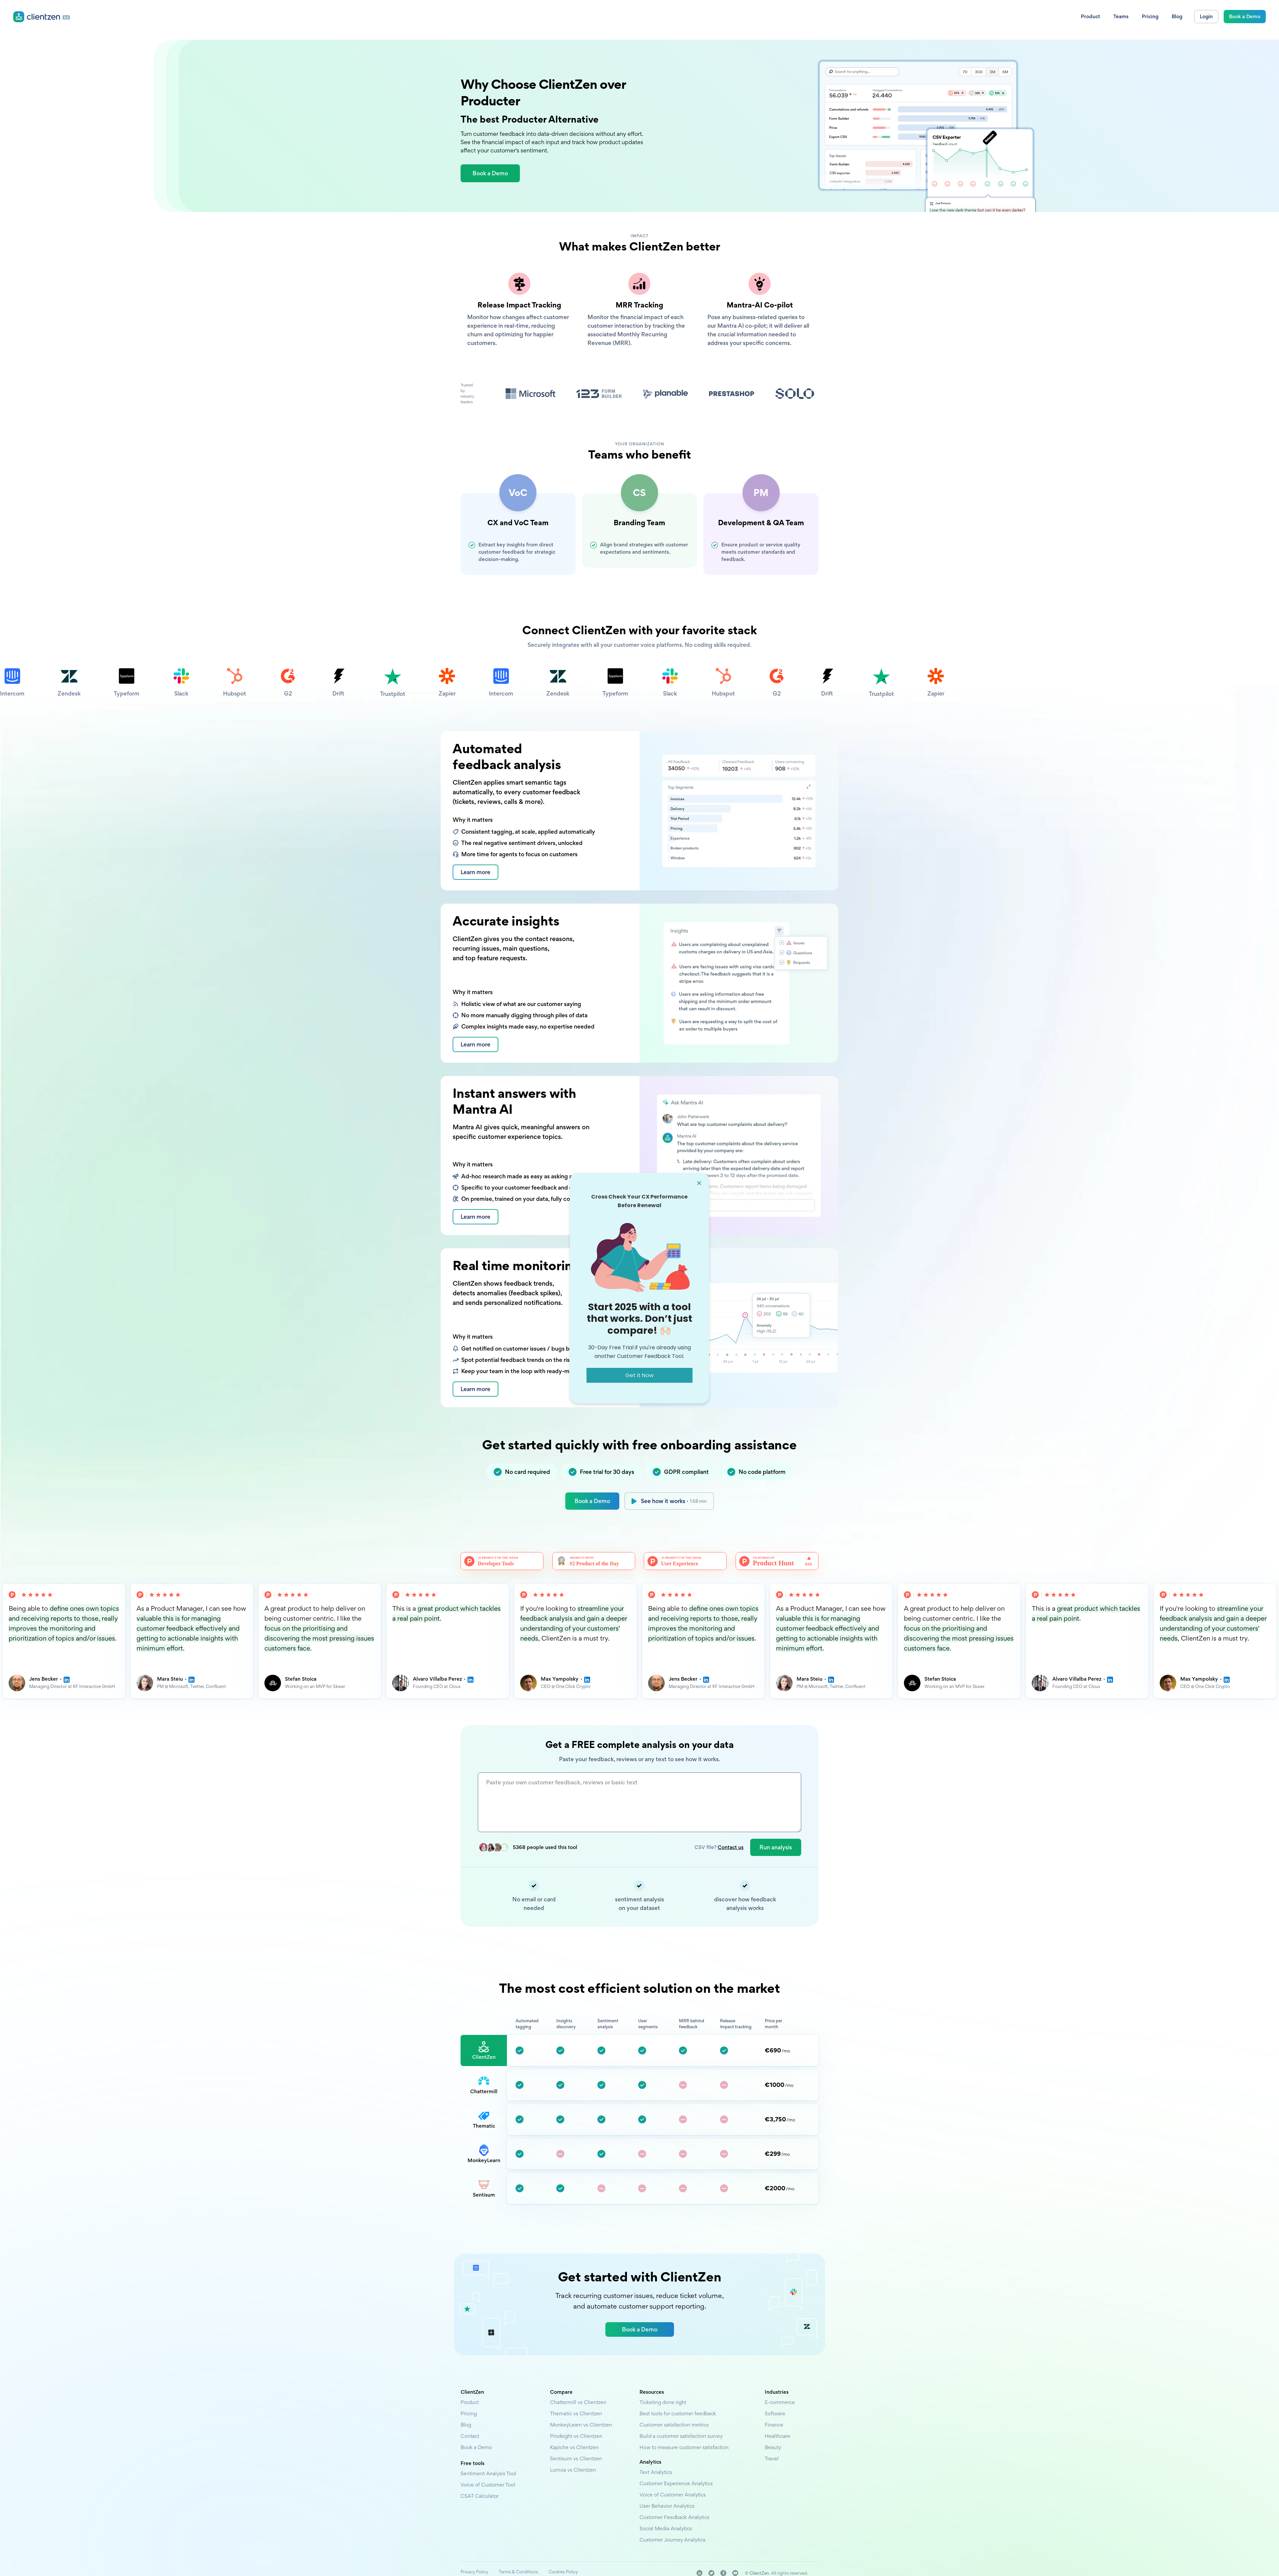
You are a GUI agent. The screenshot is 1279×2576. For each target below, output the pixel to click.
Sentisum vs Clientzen (576, 2458)
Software (775, 2413)
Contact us (731, 1847)
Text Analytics (656, 2472)
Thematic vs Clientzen (576, 2413)
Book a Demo (592, 1500)
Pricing (469, 2413)
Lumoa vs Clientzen (573, 2470)
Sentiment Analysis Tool (488, 2473)
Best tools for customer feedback (678, 2413)
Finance (774, 2425)
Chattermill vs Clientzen (578, 2402)
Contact (470, 2436)
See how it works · (674, 1501)
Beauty (773, 2447)
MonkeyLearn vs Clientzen (581, 2425)
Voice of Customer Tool (488, 2485)
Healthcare (777, 2436)
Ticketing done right (663, 2402)
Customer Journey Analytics (672, 2540)
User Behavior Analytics (667, 2506)
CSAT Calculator (480, 2496)
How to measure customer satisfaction (684, 2447)
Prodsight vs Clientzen (576, 2436)
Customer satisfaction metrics (674, 2425)
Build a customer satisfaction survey (681, 2436)
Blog (466, 2425)
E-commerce (780, 2402)
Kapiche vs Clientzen (574, 2447)
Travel (772, 2458)
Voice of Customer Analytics (673, 2495)
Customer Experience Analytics (676, 2483)
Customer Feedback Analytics (674, 2517)
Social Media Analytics (666, 2528)
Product (470, 2402)
